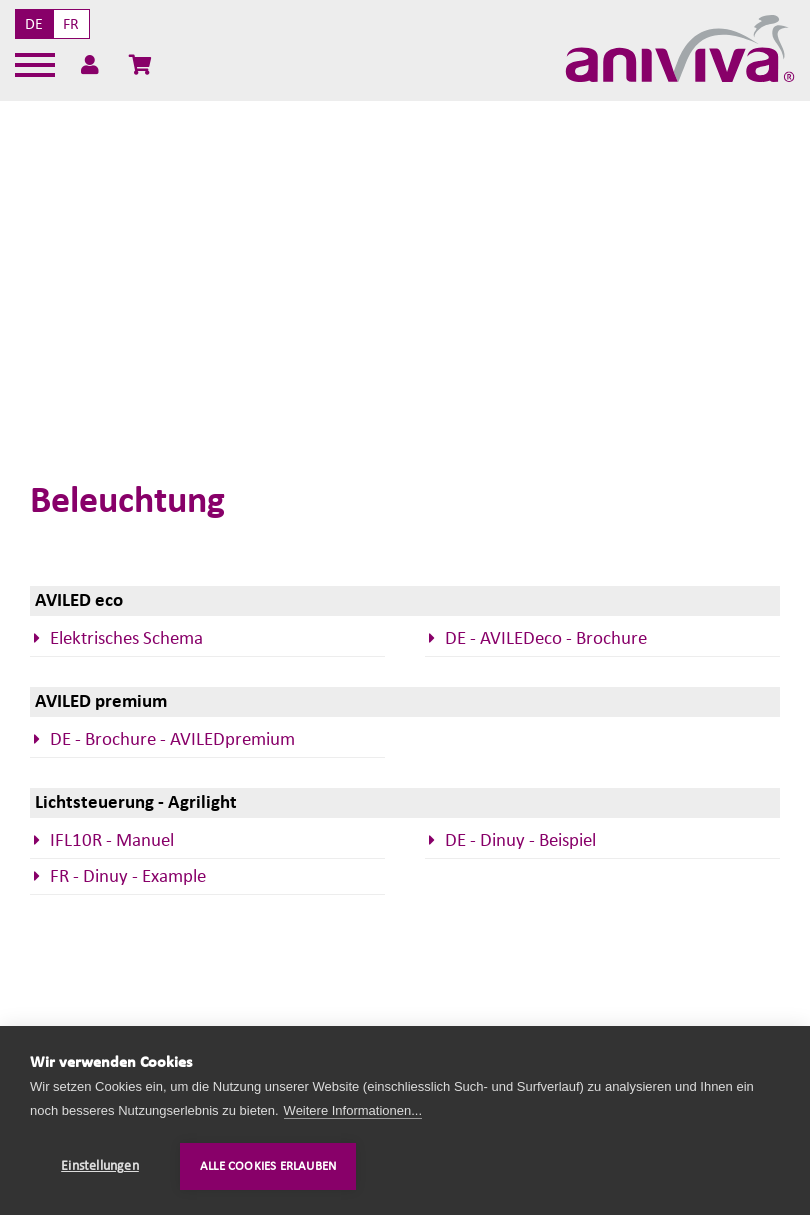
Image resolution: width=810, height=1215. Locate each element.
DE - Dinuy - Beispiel (520, 840)
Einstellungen (100, 1166)
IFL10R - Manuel (112, 840)
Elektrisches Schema (126, 638)
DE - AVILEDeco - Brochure (546, 638)
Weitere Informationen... (353, 1110)
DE (34, 24)
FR (71, 24)
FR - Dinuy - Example (128, 876)
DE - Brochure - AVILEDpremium (172, 739)
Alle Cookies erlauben (268, 1166)
